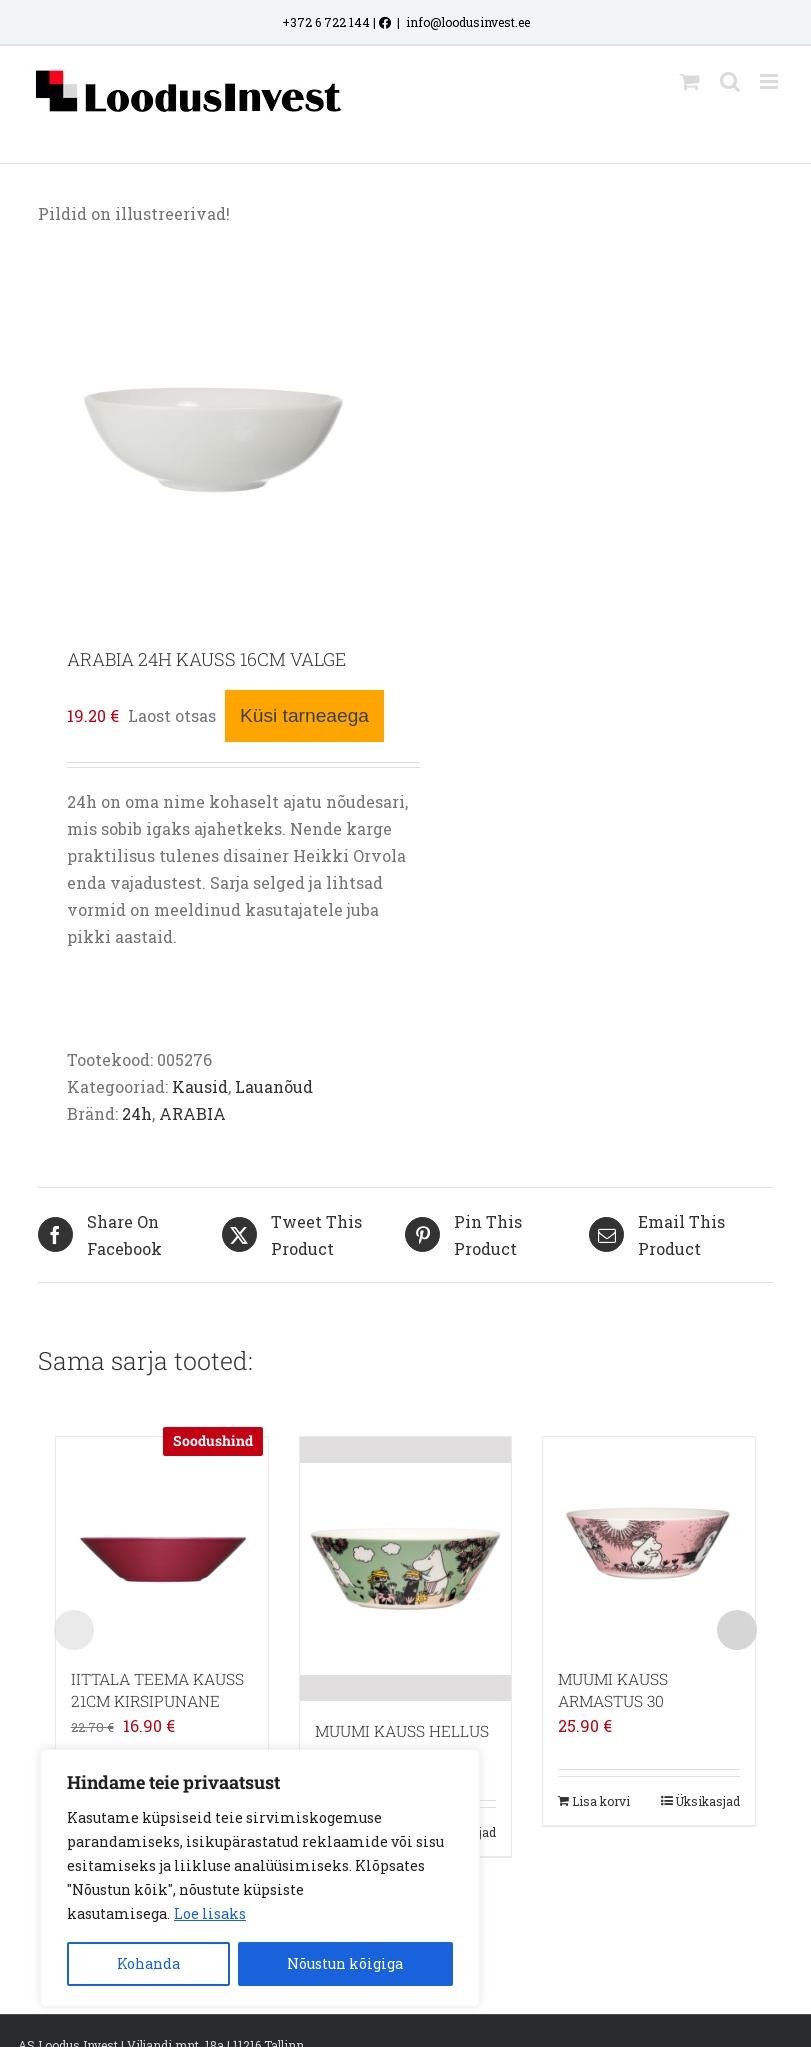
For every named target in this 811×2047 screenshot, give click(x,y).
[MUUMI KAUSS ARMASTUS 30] (649, 1543)
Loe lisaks (210, 1913)
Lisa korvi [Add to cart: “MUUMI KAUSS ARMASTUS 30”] (601, 1801)
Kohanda (148, 1963)
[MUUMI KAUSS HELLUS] (406, 1569)
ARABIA (192, 1113)
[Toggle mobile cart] (690, 81)
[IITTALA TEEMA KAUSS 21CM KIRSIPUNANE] (162, 1543)
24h (137, 1113)
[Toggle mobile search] (730, 81)
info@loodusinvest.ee (468, 22)
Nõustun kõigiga (345, 1963)
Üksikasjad (707, 1801)
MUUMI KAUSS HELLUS (402, 1731)
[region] (260, 1878)
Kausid (200, 1086)
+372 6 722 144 (326, 22)
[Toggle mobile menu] (770, 81)
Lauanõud (274, 1086)
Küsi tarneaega (304, 715)
